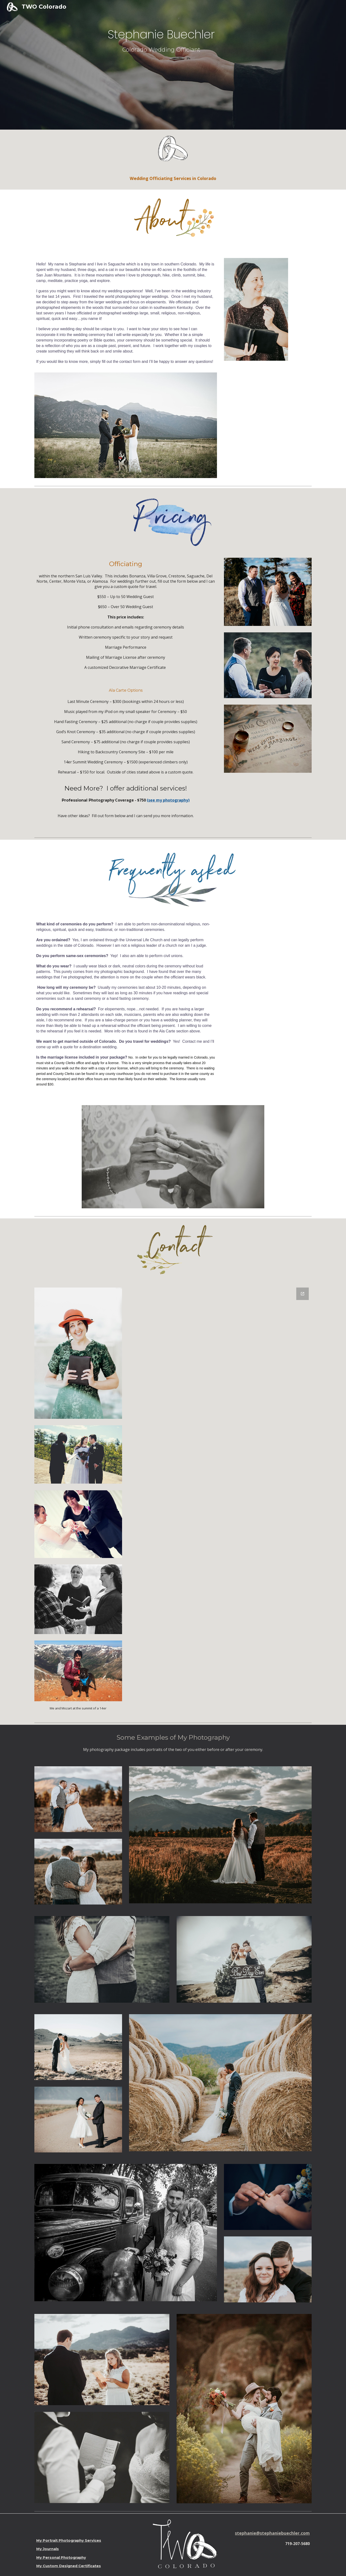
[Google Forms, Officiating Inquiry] (220, 1448)
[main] (161, 64)
